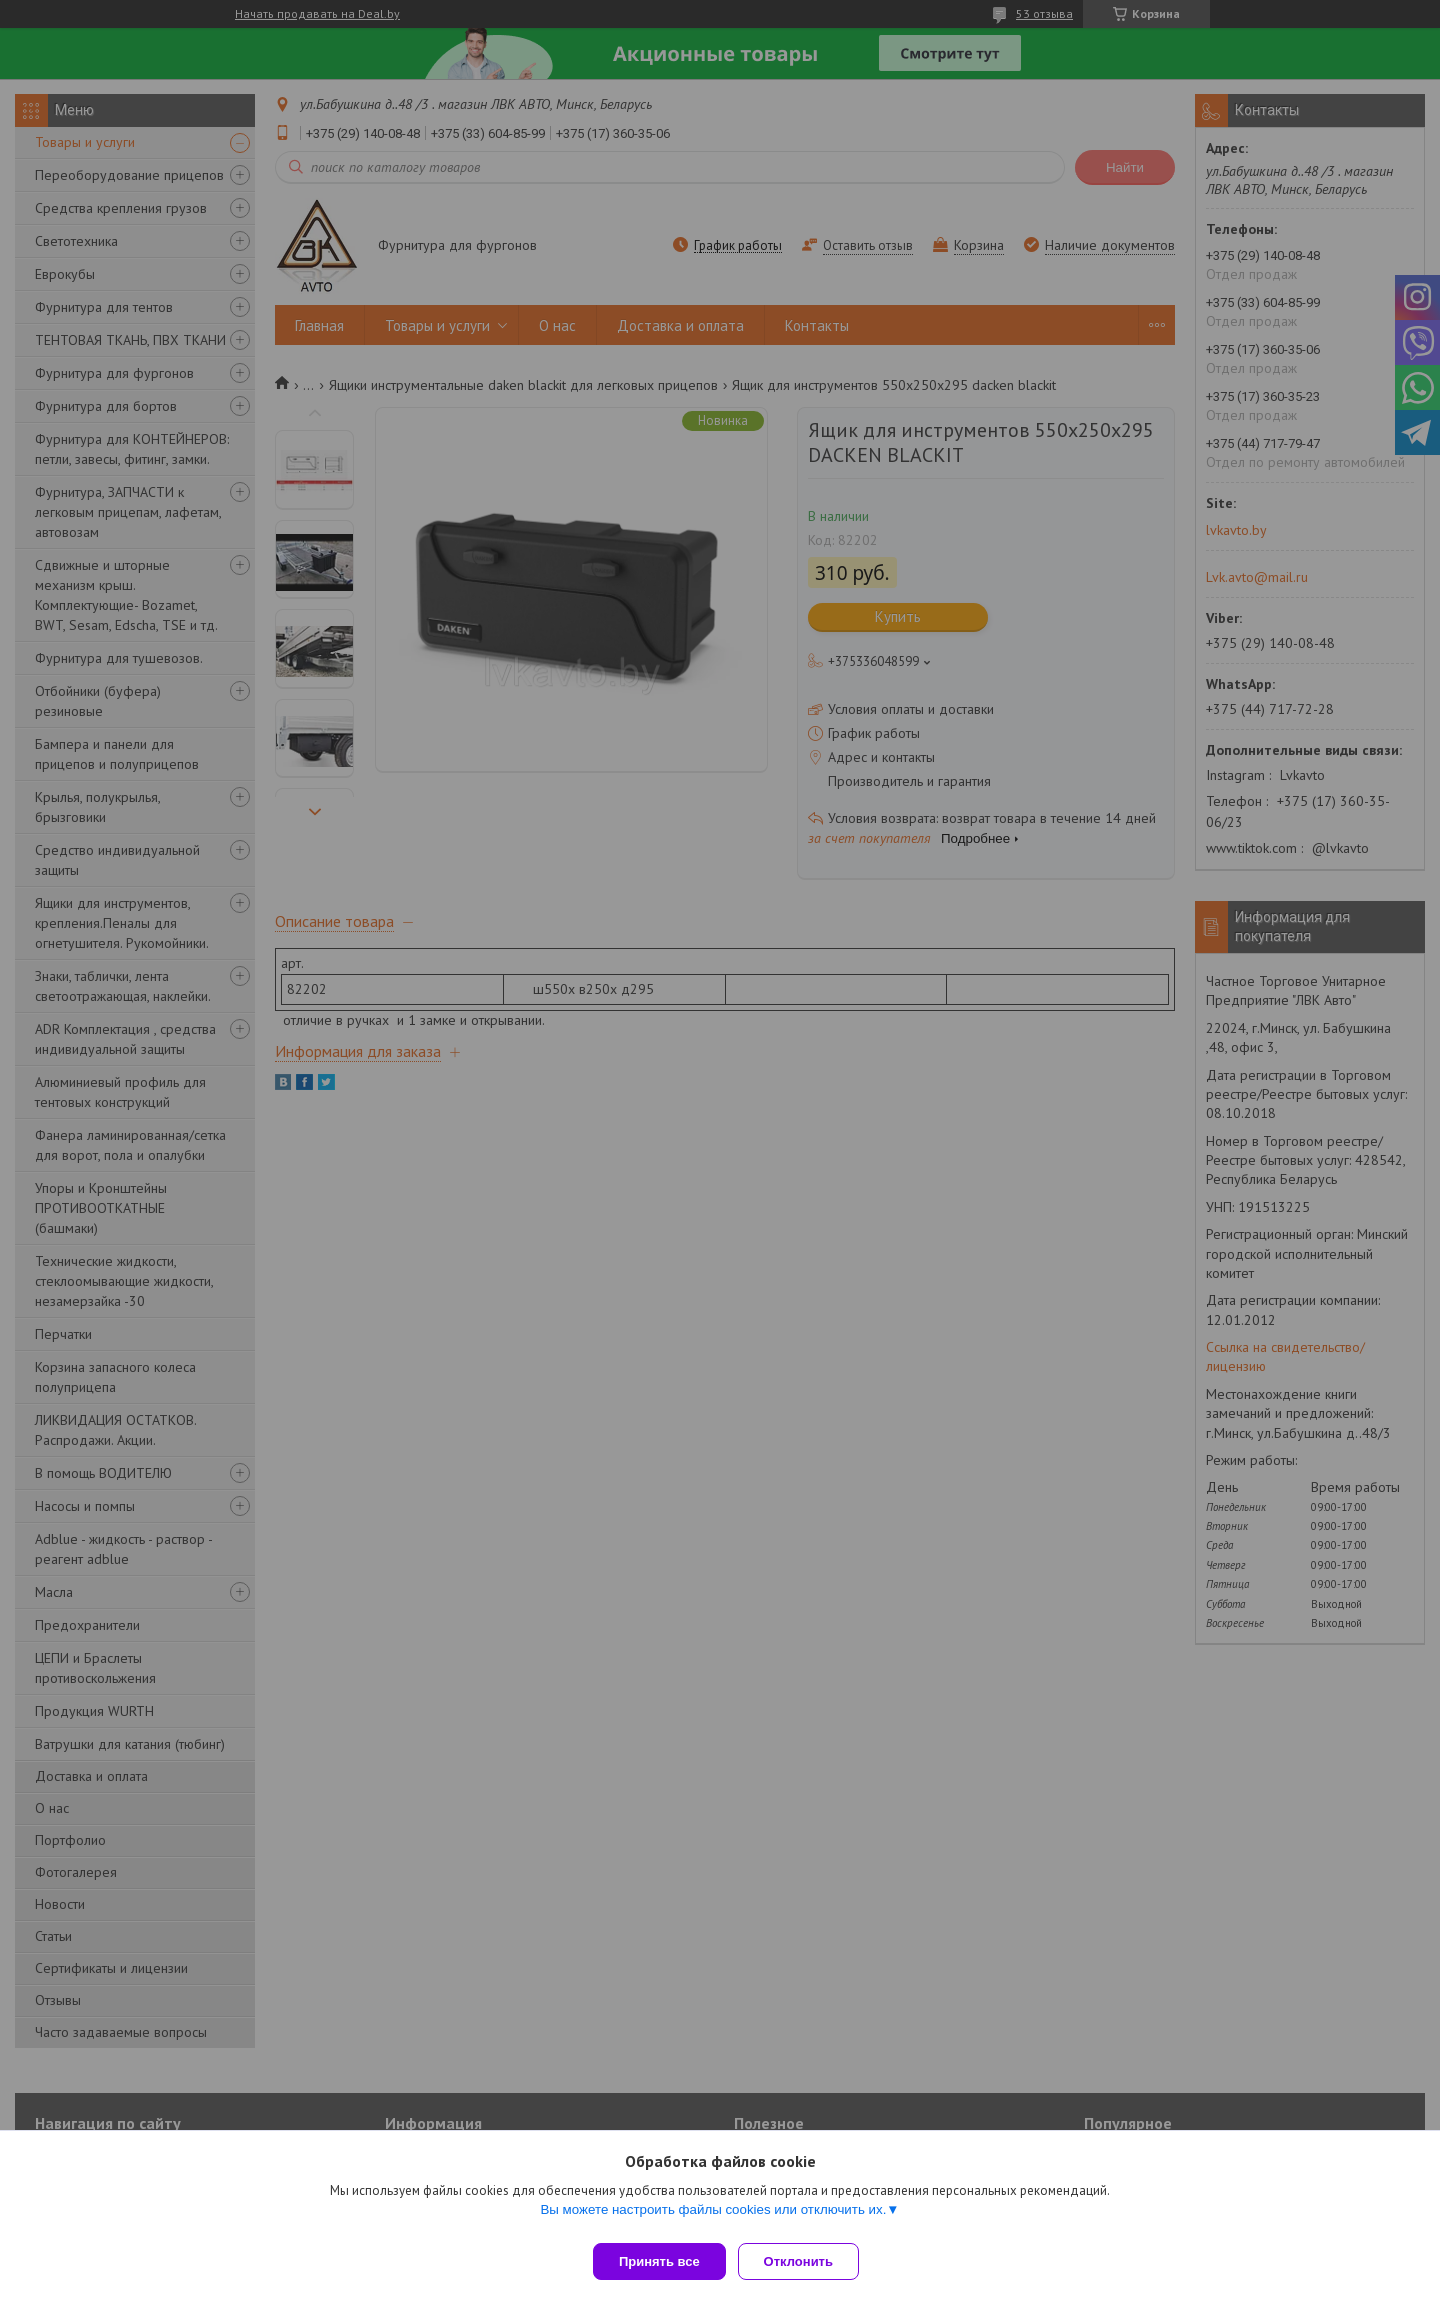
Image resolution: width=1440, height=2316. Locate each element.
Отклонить (806, 2261)
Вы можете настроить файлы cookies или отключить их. (713, 2217)
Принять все (659, 2261)
